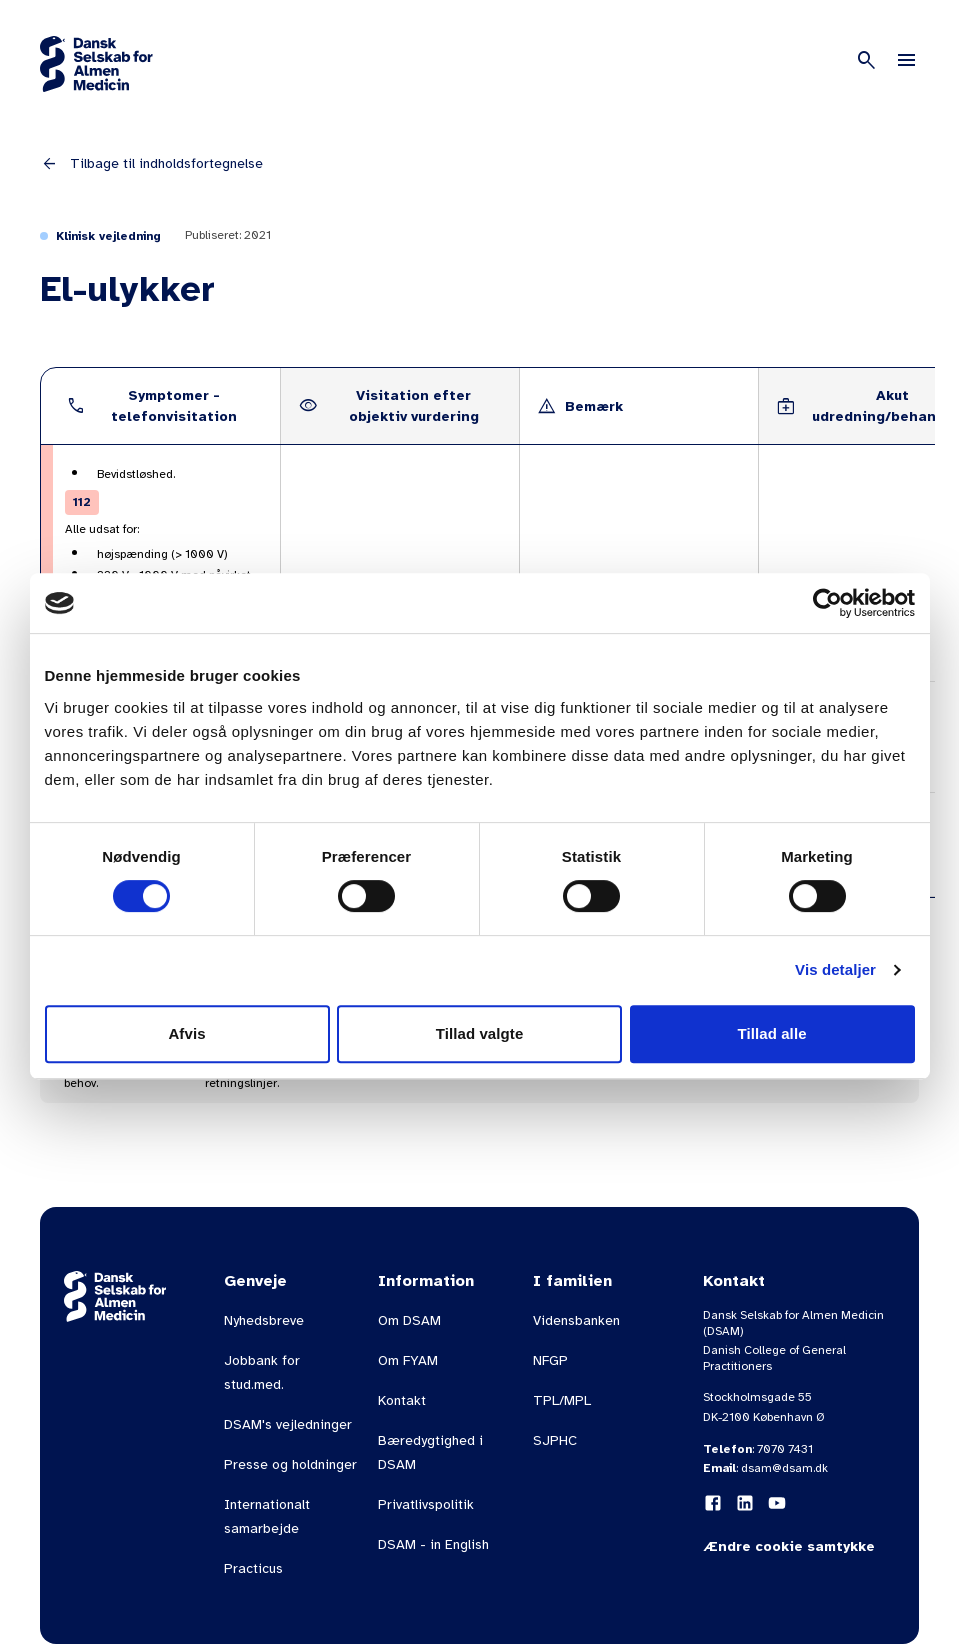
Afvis (186, 1033)
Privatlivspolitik (426, 1504)
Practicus (253, 1568)
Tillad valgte (480, 1033)
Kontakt (402, 1400)
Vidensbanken (576, 1320)
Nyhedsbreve (264, 1320)
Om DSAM (409, 1320)
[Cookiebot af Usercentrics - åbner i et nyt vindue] (827, 603)
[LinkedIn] (745, 1503)
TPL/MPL (562, 1400)
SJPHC (555, 1440)
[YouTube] (777, 1503)
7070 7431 (785, 1449)
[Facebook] (713, 1503)
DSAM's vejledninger (288, 1424)
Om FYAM (408, 1360)
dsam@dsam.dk (784, 1468)
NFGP (550, 1360)
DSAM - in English (433, 1544)
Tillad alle (771, 1033)
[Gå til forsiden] (96, 64)
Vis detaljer (835, 969)
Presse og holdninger (290, 1464)
